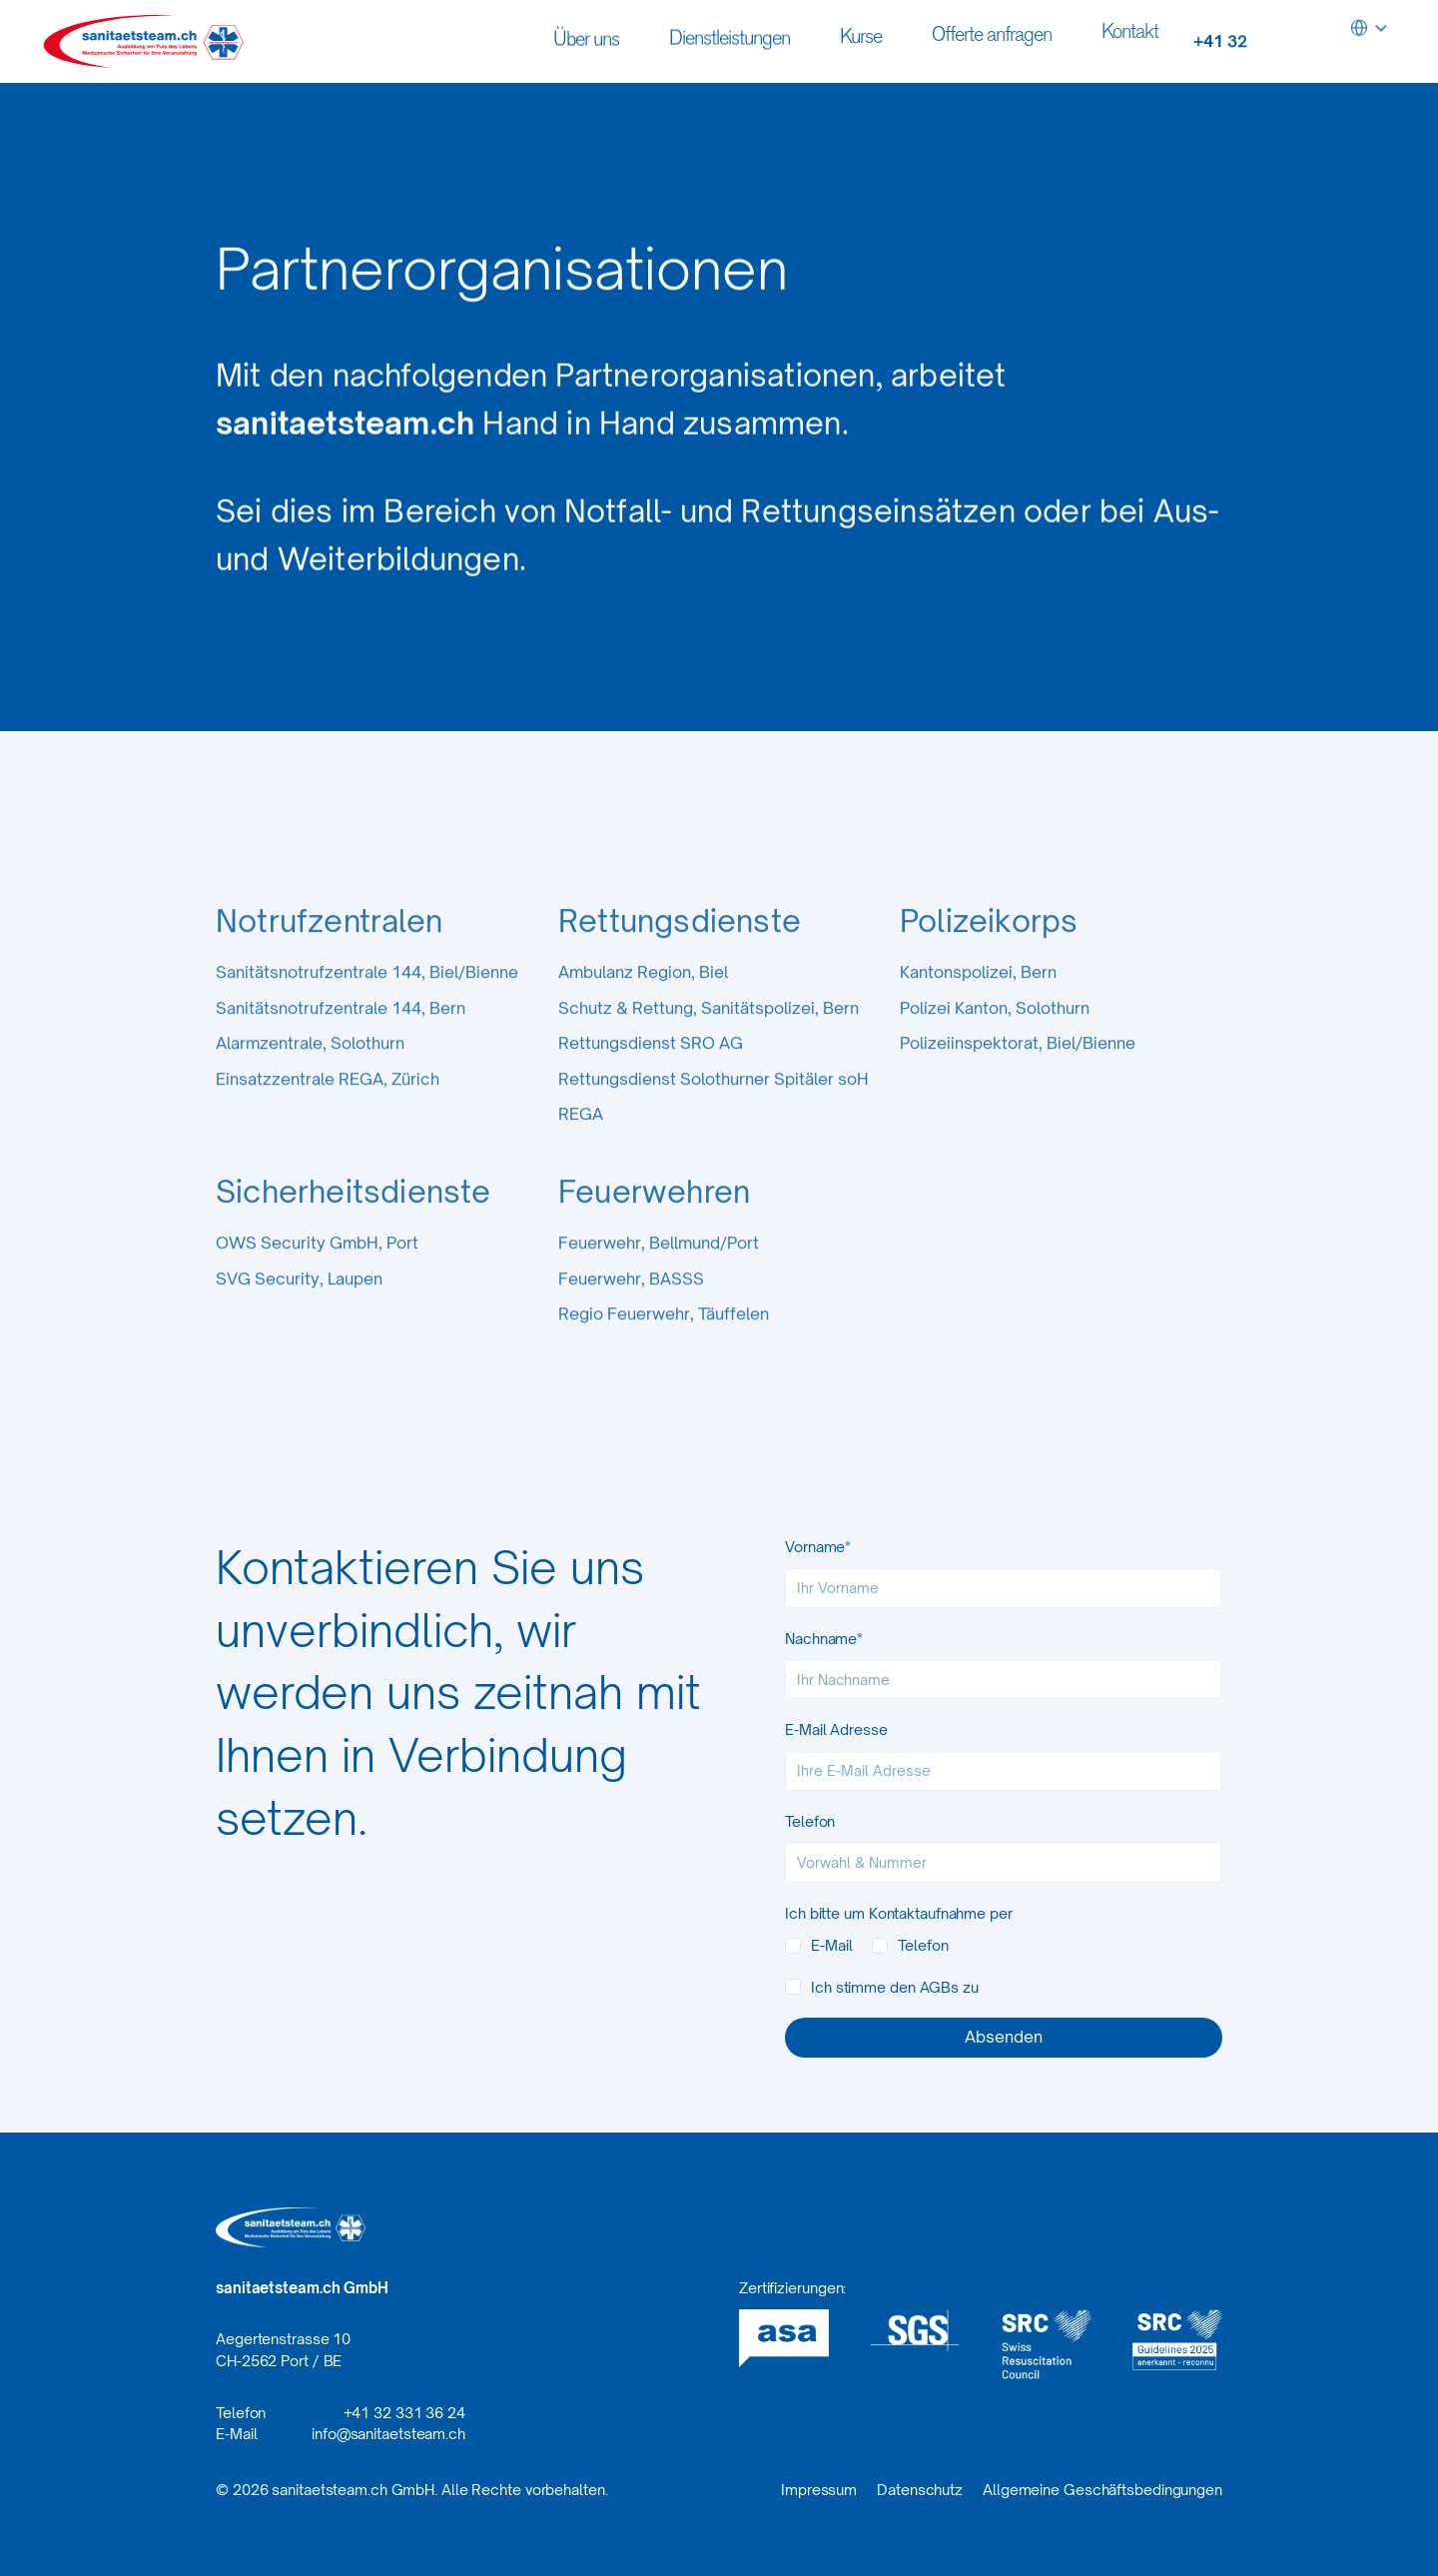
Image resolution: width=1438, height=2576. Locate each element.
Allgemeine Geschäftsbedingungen (1102, 2489)
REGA (580, 1148)
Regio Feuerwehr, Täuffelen (663, 1347)
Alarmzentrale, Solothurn (310, 1077)
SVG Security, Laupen (299, 1312)
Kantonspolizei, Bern (978, 1006)
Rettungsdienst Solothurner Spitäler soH (713, 1113)
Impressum (819, 2489)
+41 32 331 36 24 (404, 2412)
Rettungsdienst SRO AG (650, 1077)
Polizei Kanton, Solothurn (994, 1042)
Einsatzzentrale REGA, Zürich (327, 1113)
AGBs (940, 1987)
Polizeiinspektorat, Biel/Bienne (1017, 1077)
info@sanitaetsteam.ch (388, 2433)
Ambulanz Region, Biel (643, 1006)
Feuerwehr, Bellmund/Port (658, 1277)
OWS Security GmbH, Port (317, 1277)
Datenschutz (920, 2489)
